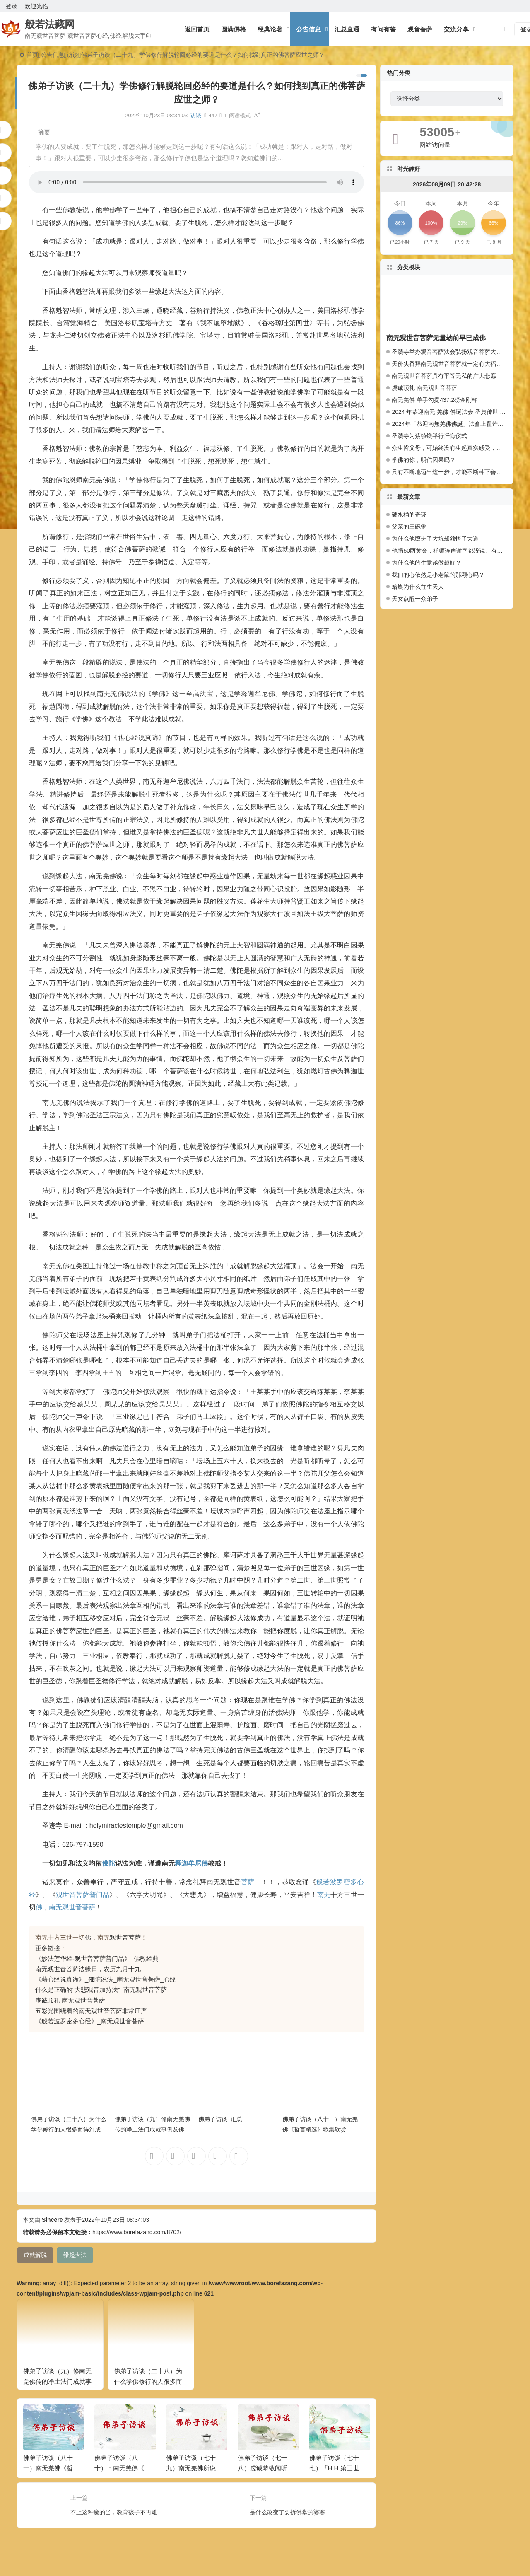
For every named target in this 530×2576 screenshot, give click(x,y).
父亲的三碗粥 (409, 526)
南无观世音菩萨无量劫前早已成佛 (436, 337)
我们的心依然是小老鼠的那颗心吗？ (438, 574)
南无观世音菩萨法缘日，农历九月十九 (88, 1968)
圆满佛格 (233, 29)
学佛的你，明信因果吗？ (423, 460)
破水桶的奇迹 (409, 514)
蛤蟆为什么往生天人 (418, 586)
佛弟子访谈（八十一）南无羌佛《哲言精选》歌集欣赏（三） (320, 2129)
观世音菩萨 (125, 1937)
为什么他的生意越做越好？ (426, 562)
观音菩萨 (419, 29)
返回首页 (197, 29)
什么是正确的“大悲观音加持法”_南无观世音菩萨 (101, 1989)
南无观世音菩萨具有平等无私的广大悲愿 (444, 375)
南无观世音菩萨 (72, 1907)
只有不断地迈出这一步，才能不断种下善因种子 (452, 472)
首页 (32, 54)
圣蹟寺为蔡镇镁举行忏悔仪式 (429, 436)
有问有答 (383, 29)
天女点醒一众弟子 (415, 598)
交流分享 (456, 29)
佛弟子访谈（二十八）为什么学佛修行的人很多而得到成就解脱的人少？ (68, 2129)
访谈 (72, 54)
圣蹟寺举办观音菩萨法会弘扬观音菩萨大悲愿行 (452, 351)
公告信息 (308, 29)
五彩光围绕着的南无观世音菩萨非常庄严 (91, 2010)
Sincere (52, 2219)
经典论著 (270, 29)
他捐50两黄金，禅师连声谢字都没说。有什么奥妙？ (449, 550)
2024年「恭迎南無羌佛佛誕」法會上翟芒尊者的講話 (459, 423)
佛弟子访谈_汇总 (220, 2119)
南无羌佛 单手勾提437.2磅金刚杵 (434, 399)
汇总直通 (347, 29)
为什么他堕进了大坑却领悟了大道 (435, 538)
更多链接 (47, 1948)
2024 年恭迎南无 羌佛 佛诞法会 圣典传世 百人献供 (457, 411)
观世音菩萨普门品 (82, 1894)
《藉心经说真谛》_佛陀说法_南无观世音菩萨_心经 (105, 1979)
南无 (323, 1894)
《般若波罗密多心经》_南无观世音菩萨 (89, 2021)
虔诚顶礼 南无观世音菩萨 (70, 2000)
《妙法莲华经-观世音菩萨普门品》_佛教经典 (97, 1958)
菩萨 (248, 1881)
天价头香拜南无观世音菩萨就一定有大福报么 (450, 363)
